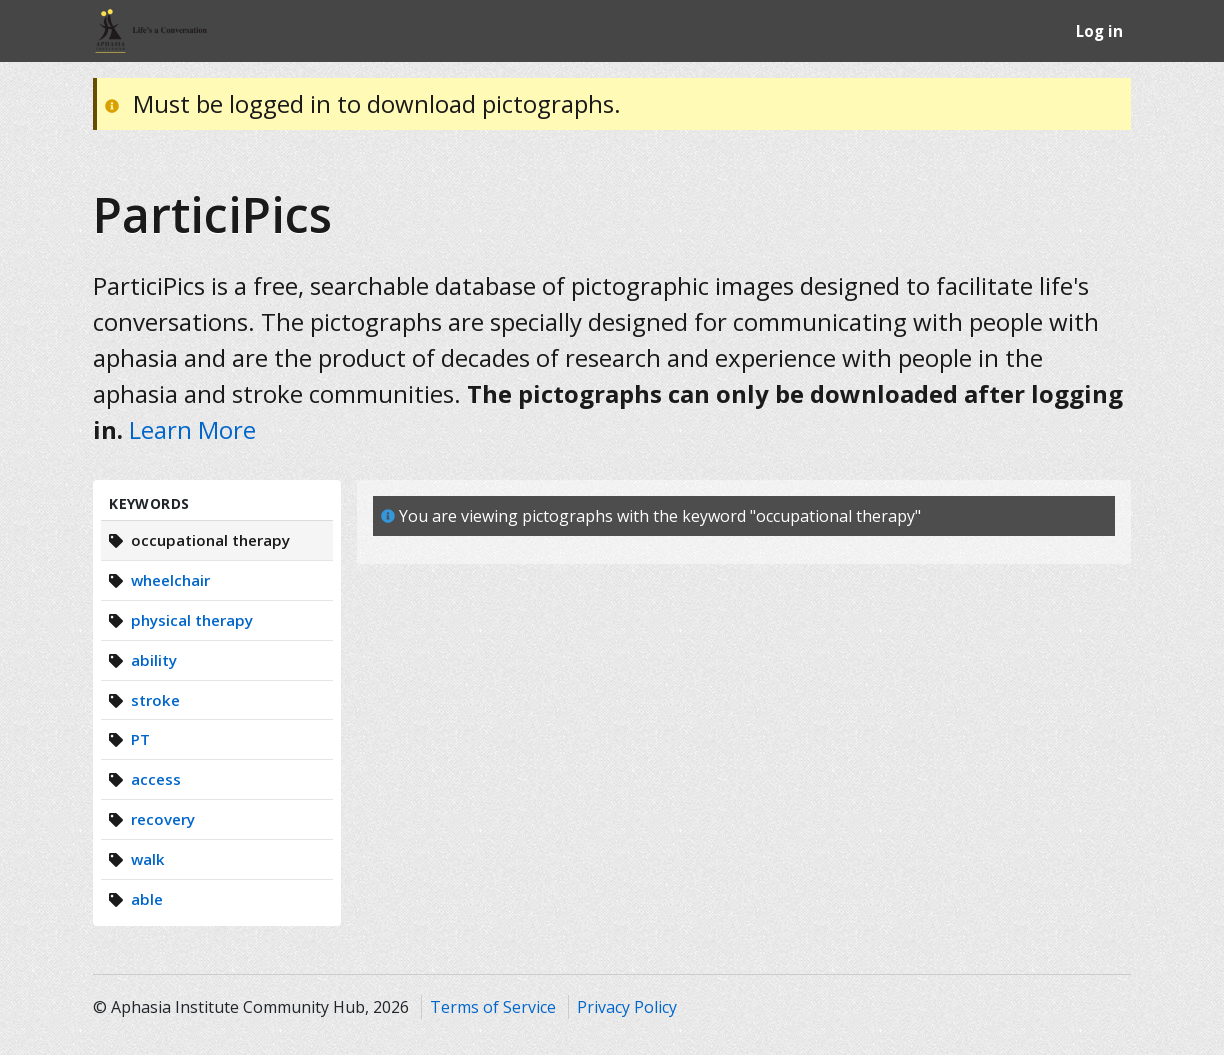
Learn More (192, 429)
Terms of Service (493, 1007)
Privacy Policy (627, 1007)
